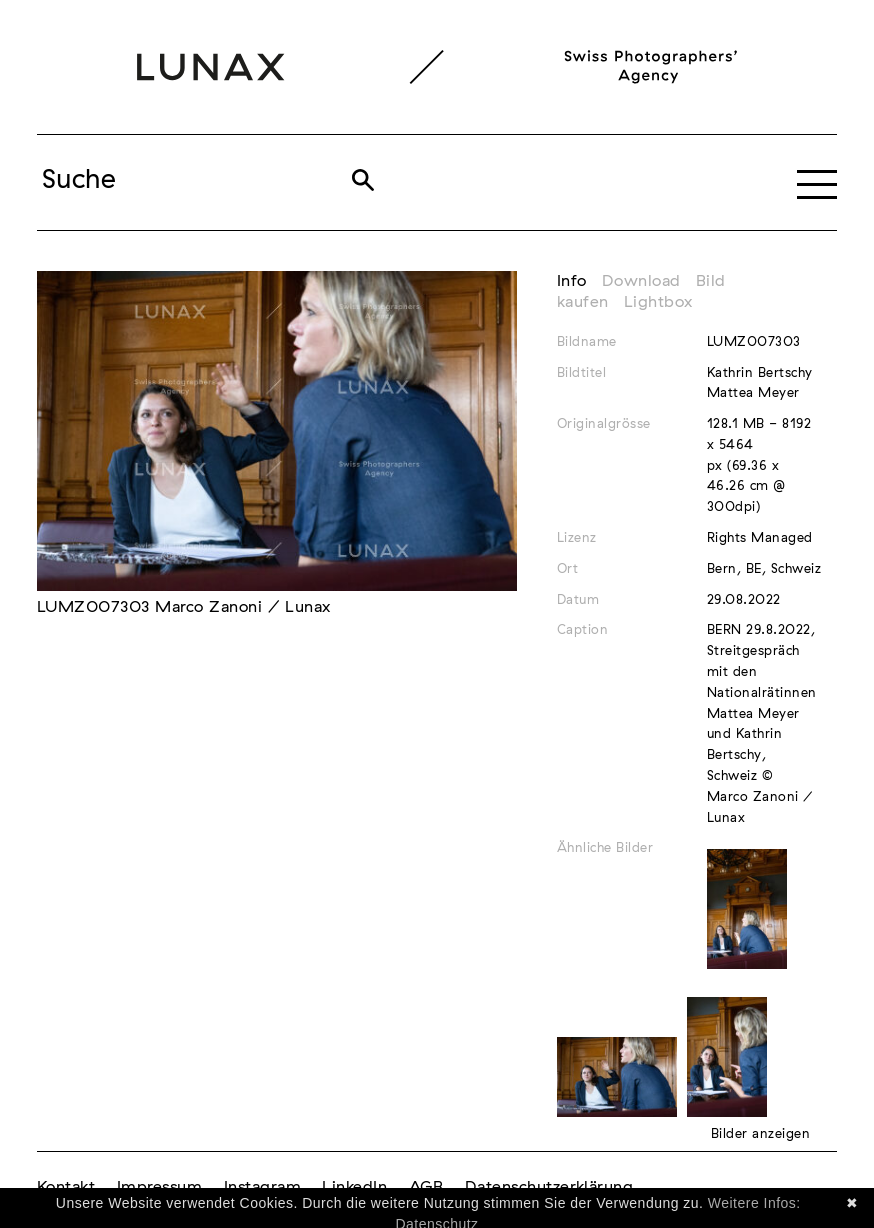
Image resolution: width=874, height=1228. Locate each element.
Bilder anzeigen (760, 1134)
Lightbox (658, 302)
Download (641, 281)
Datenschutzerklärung (549, 1187)
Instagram (262, 1187)
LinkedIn (354, 1187)
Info (572, 281)
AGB (426, 1187)
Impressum (159, 1187)
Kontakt (66, 1187)
